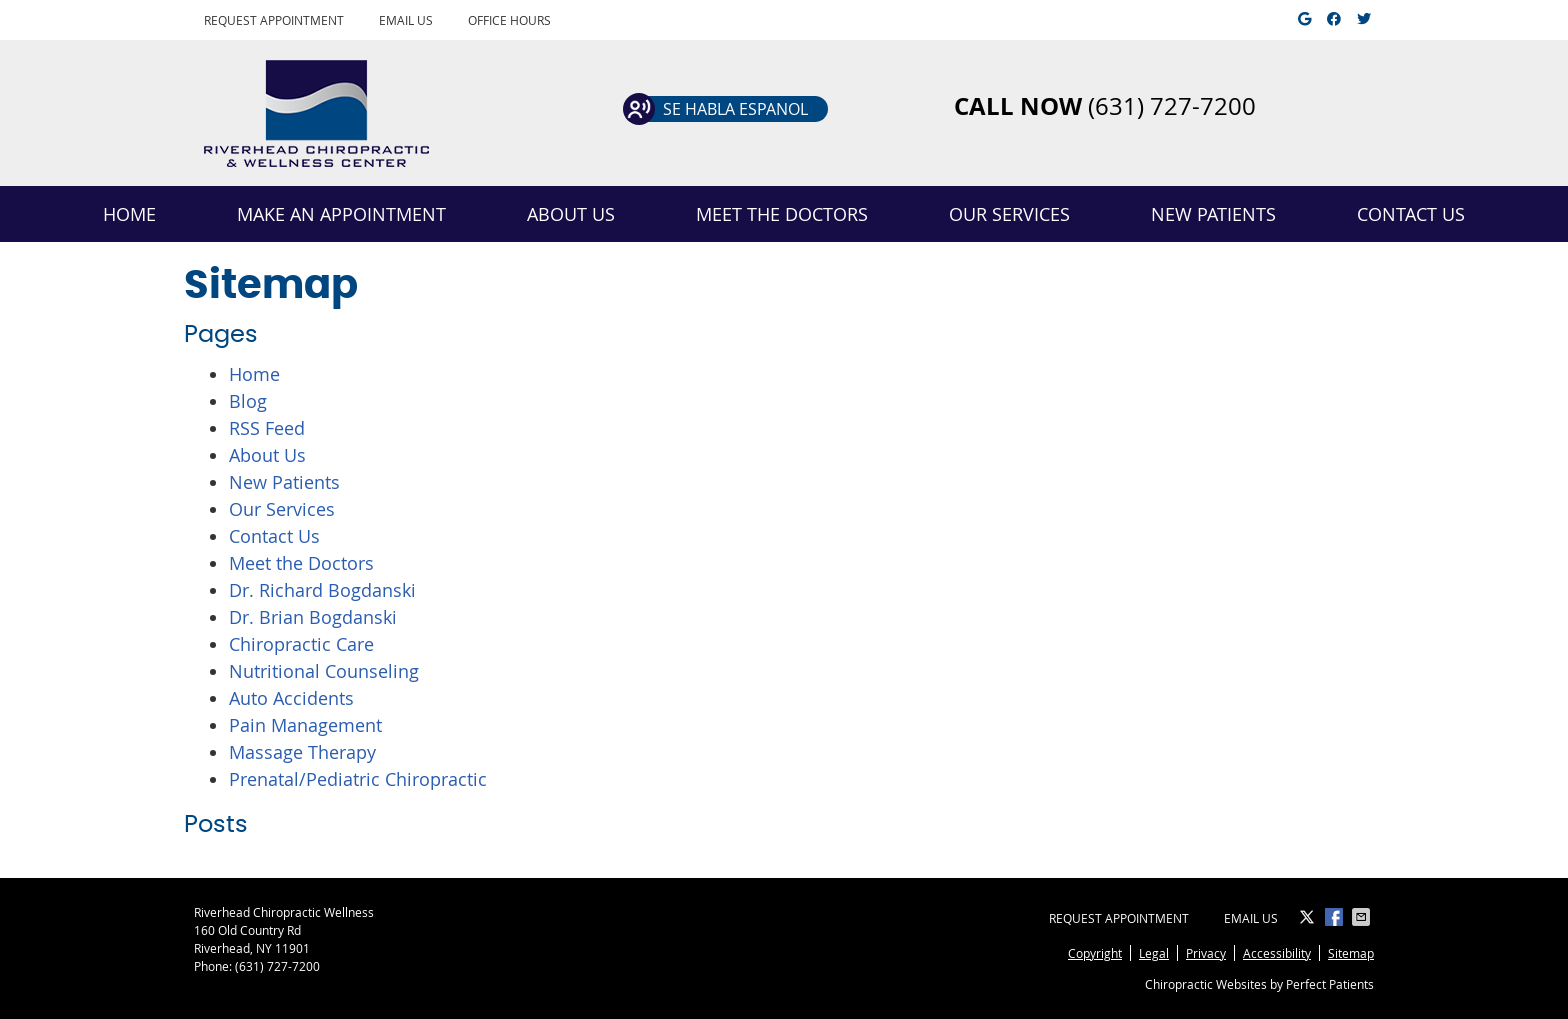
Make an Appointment (341, 214)
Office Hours (509, 20)
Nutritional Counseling (324, 671)
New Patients (1213, 214)
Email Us (406, 20)
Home (129, 214)
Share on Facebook (1336, 917)
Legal (1154, 953)
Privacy (1206, 953)
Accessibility (1277, 953)
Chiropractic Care (301, 644)
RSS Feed (267, 428)
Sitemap (1351, 953)
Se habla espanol (735, 109)
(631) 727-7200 (277, 966)
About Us (571, 214)
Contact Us (1411, 214)
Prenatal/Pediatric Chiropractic (358, 779)
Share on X (1309, 917)
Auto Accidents (291, 698)
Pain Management (305, 725)
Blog (248, 401)
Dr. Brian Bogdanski (313, 617)
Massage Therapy (302, 752)
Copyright (1095, 953)
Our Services (1009, 214)
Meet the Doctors (782, 214)
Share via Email (1363, 917)
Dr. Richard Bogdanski (322, 590)
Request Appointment (274, 20)
